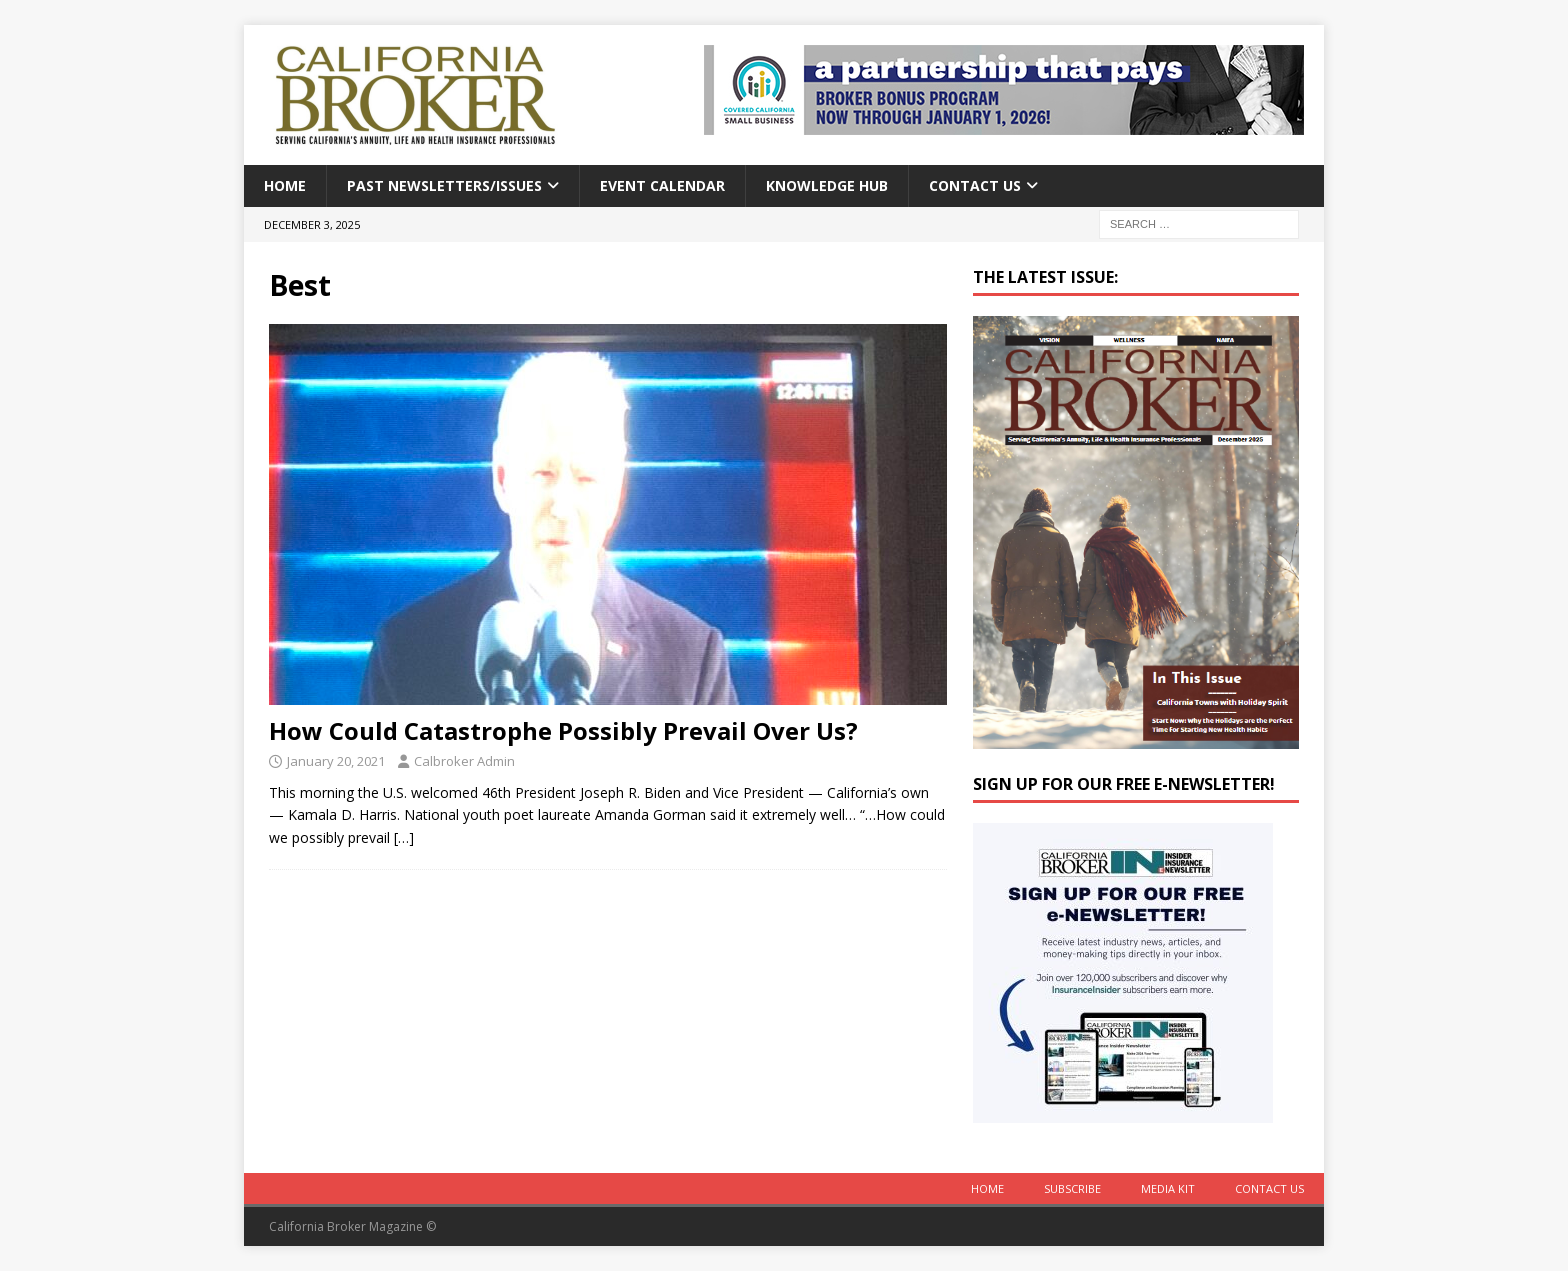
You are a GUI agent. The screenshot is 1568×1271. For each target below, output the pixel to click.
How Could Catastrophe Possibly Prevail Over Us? (563, 730)
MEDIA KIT (1168, 1188)
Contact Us (975, 185)
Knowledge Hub (827, 185)
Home (285, 185)
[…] (404, 837)
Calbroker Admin (464, 761)
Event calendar (662, 185)
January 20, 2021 (336, 761)
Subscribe (1072, 1188)
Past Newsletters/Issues (444, 185)
